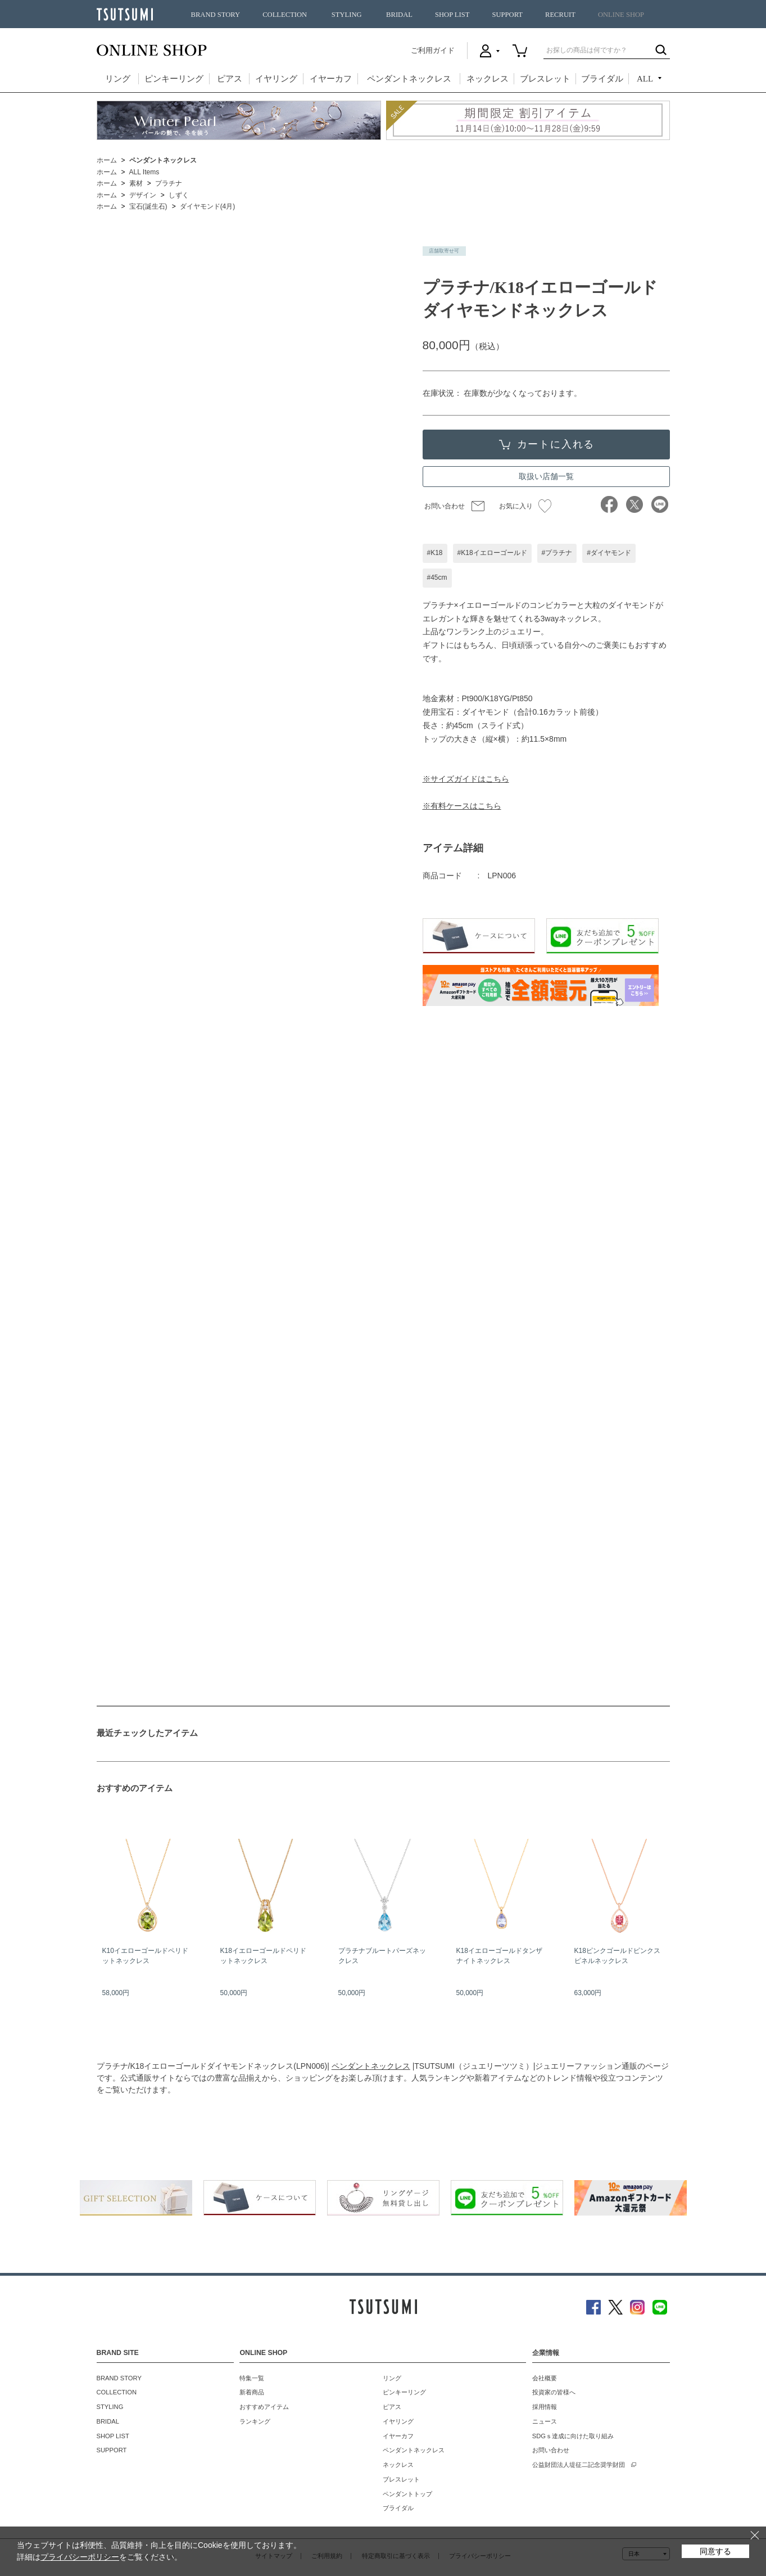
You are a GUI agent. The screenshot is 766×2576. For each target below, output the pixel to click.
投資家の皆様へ (553, 2392)
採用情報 (544, 2406)
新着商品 (251, 2392)
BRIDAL (399, 15)
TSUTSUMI (125, 14)
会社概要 (544, 2378)
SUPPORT (507, 15)
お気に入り (525, 506)
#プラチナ (557, 553)
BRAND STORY (216, 15)
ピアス (229, 78)
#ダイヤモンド (609, 553)
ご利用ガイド (433, 50)
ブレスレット (545, 78)
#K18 (435, 553)
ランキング (254, 2421)
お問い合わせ (444, 506)
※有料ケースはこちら (462, 805)
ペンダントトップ (407, 2494)
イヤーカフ (331, 78)
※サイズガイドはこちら (466, 778)
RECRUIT (560, 15)
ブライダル (602, 78)
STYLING (347, 15)
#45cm (437, 577)
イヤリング (276, 78)
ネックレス (487, 78)
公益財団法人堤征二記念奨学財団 (578, 2464)
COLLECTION (284, 15)
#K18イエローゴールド (492, 553)
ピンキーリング (173, 78)
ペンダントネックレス (409, 78)
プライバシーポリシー (79, 2556)
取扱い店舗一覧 (546, 476)
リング (117, 78)
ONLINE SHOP (621, 15)
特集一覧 (251, 2378)
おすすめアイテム (264, 2406)
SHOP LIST (452, 15)
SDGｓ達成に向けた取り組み (573, 2436)
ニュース (544, 2421)
